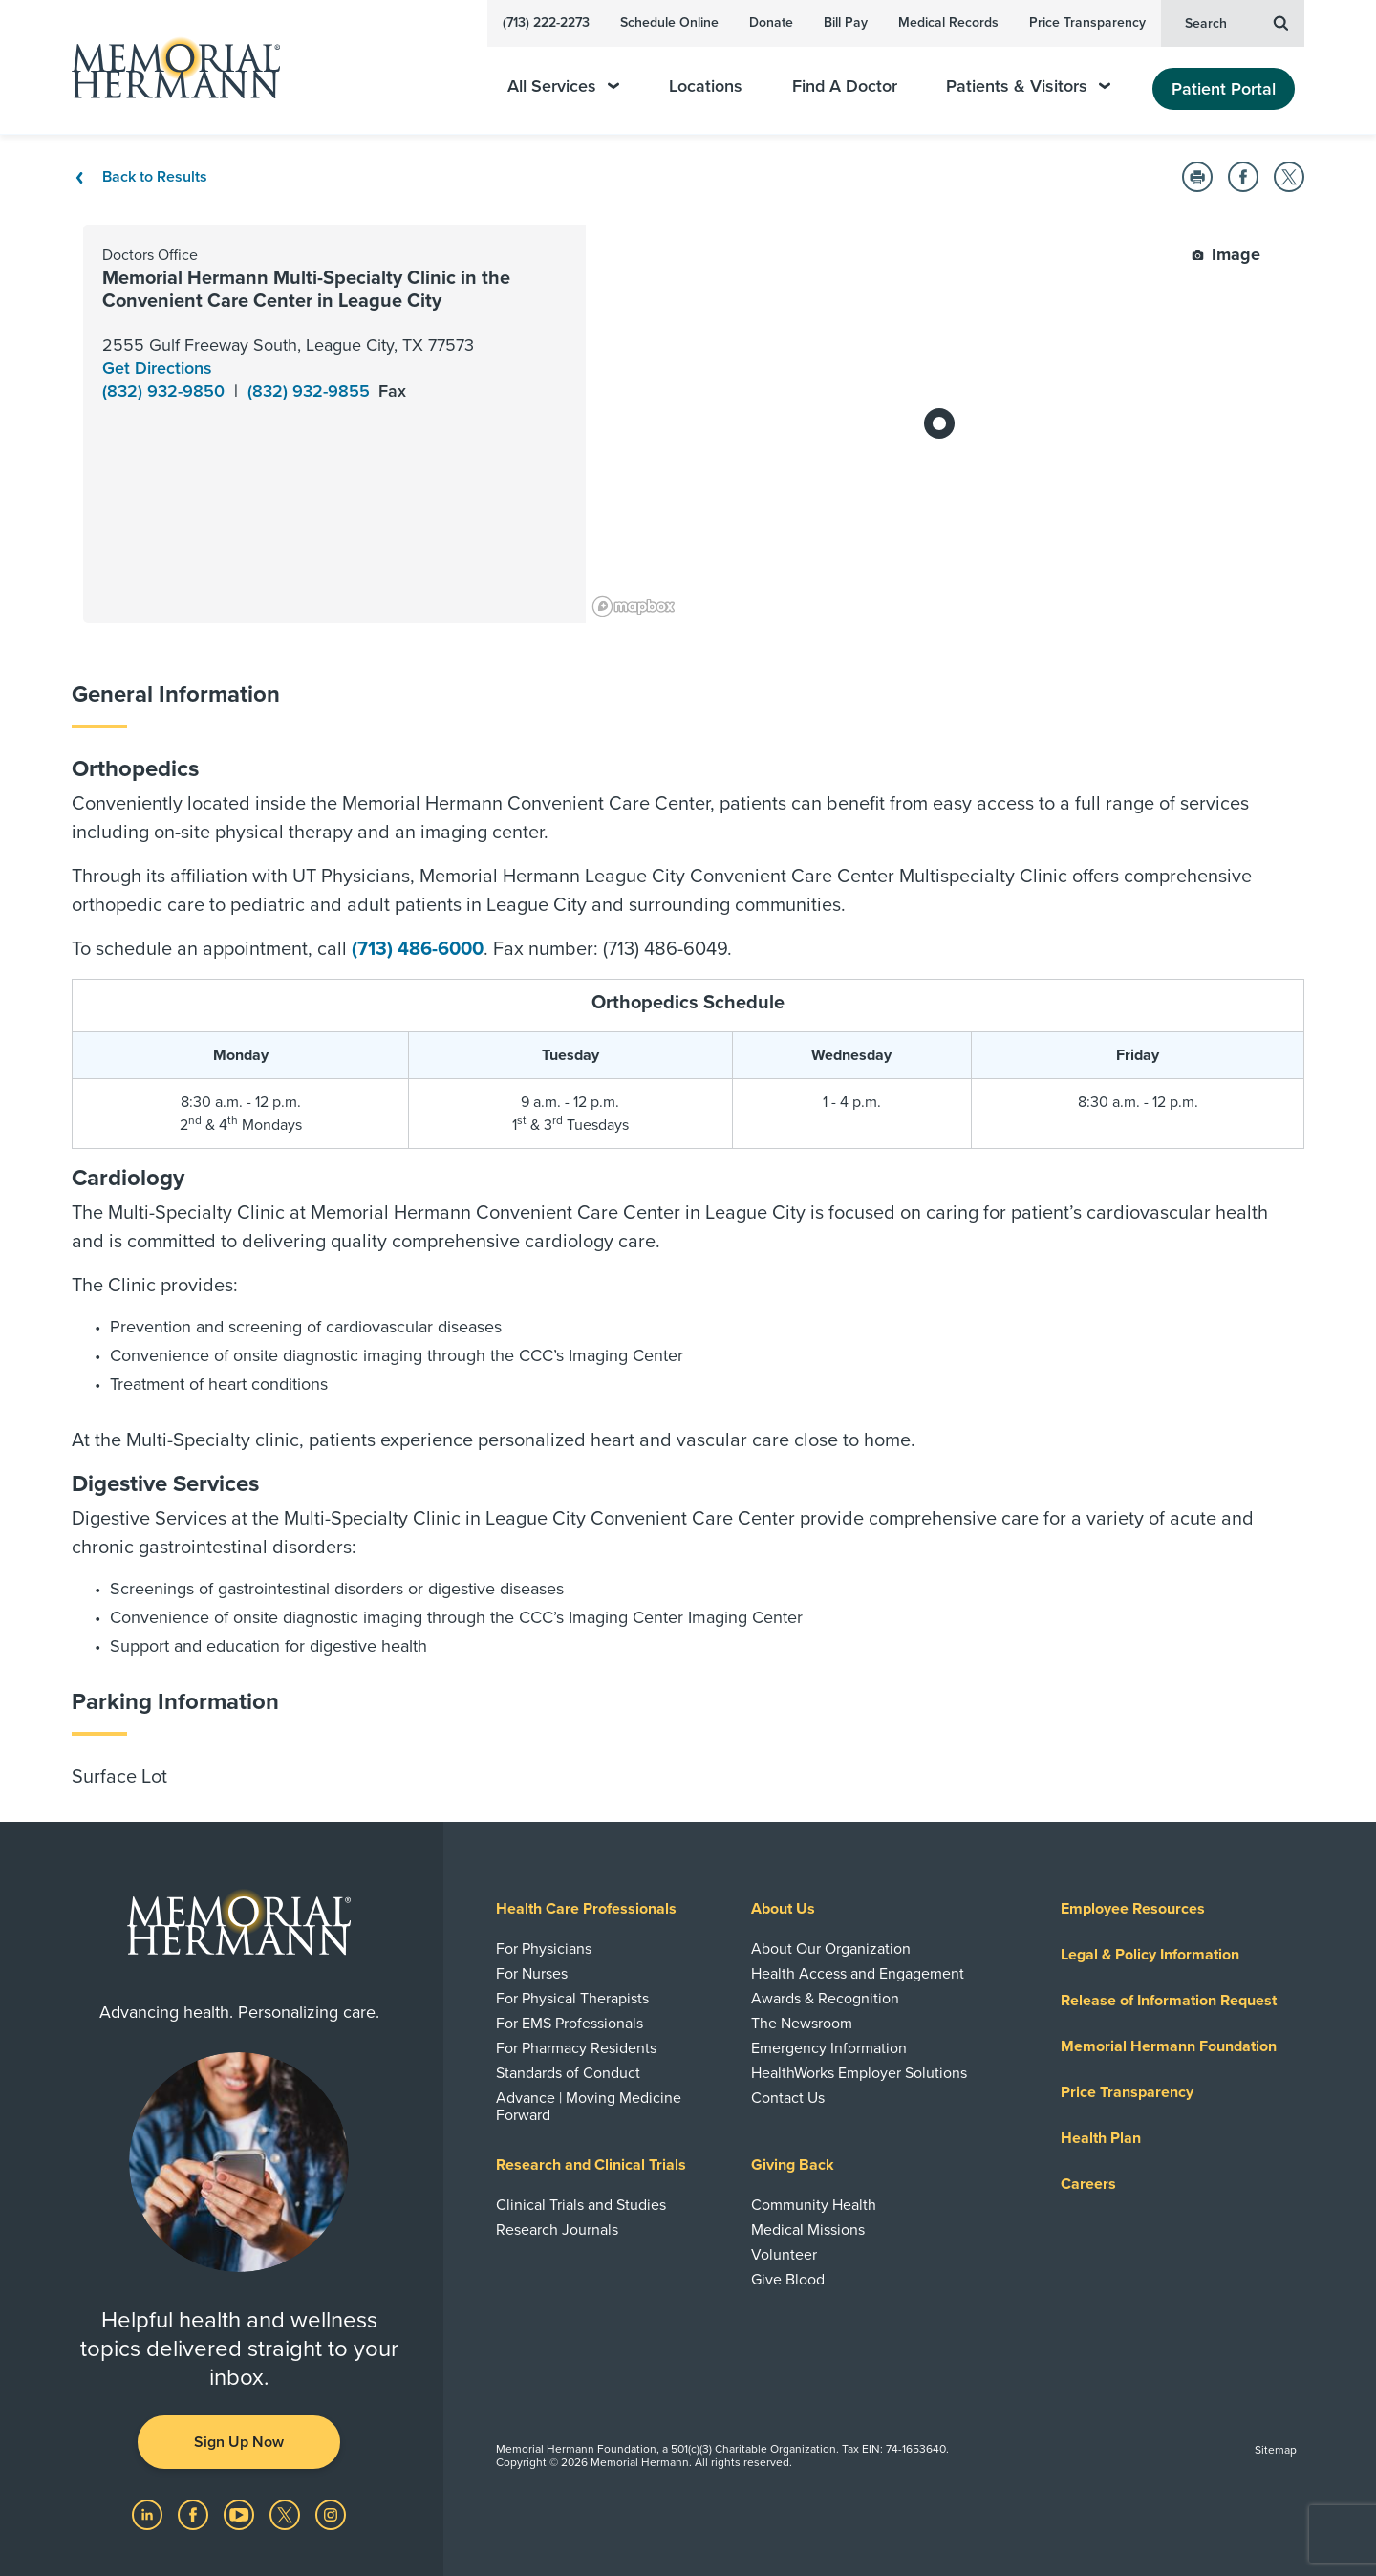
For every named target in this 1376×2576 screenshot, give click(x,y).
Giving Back (792, 2165)
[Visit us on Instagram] (330, 2512)
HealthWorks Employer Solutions (859, 2073)
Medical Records (948, 22)
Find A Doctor (844, 86)
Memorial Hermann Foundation (1169, 2046)
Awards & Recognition (825, 1998)
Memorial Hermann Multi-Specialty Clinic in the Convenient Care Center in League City (306, 290)
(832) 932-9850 (165, 390)
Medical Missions (808, 2230)
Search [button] (1236, 22)
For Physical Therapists (572, 1998)
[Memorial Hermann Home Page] (167, 67)
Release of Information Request (1169, 2000)
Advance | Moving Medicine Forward (588, 2106)
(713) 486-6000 (418, 949)
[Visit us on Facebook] (195, 2512)
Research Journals (557, 2230)
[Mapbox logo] (633, 606)
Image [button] (1226, 254)
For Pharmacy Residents (576, 2048)
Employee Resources (1133, 1908)
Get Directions (157, 368)
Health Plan (1101, 2138)
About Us (783, 1908)
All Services (563, 86)
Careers (1088, 2184)
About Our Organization (831, 1949)
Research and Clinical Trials (591, 2165)
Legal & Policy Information (1150, 1954)
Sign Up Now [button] (239, 2442)
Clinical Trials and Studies (581, 2205)
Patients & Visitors (1028, 86)
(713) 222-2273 (546, 22)
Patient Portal (1224, 88)
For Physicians (543, 1949)
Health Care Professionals (586, 1908)
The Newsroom (801, 2023)
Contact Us (788, 2098)
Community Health (813, 2205)
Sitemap (1276, 2450)
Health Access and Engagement (857, 1973)
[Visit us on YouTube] (241, 2512)
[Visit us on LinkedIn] (149, 2512)
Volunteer (784, 2254)
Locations (705, 86)
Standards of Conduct (568, 2073)
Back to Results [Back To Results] (139, 176)
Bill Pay (846, 22)
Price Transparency (1087, 22)
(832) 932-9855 (311, 390)
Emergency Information (829, 2048)
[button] (1197, 177)
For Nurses (532, 1973)
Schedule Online (669, 22)
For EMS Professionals (569, 2023)
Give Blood (788, 2279)
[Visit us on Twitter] (286, 2512)
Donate (771, 22)
